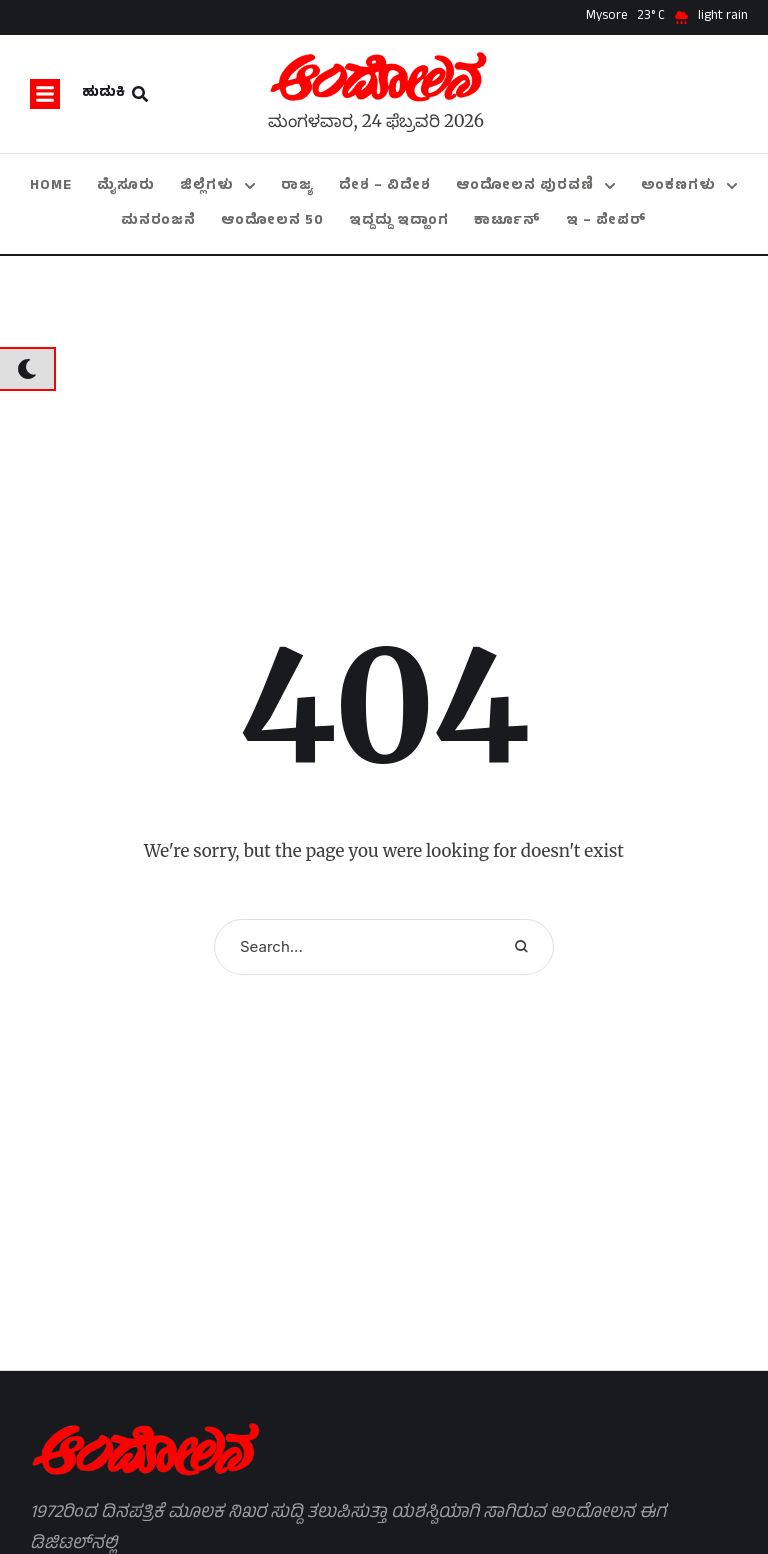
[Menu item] (51, 186)
